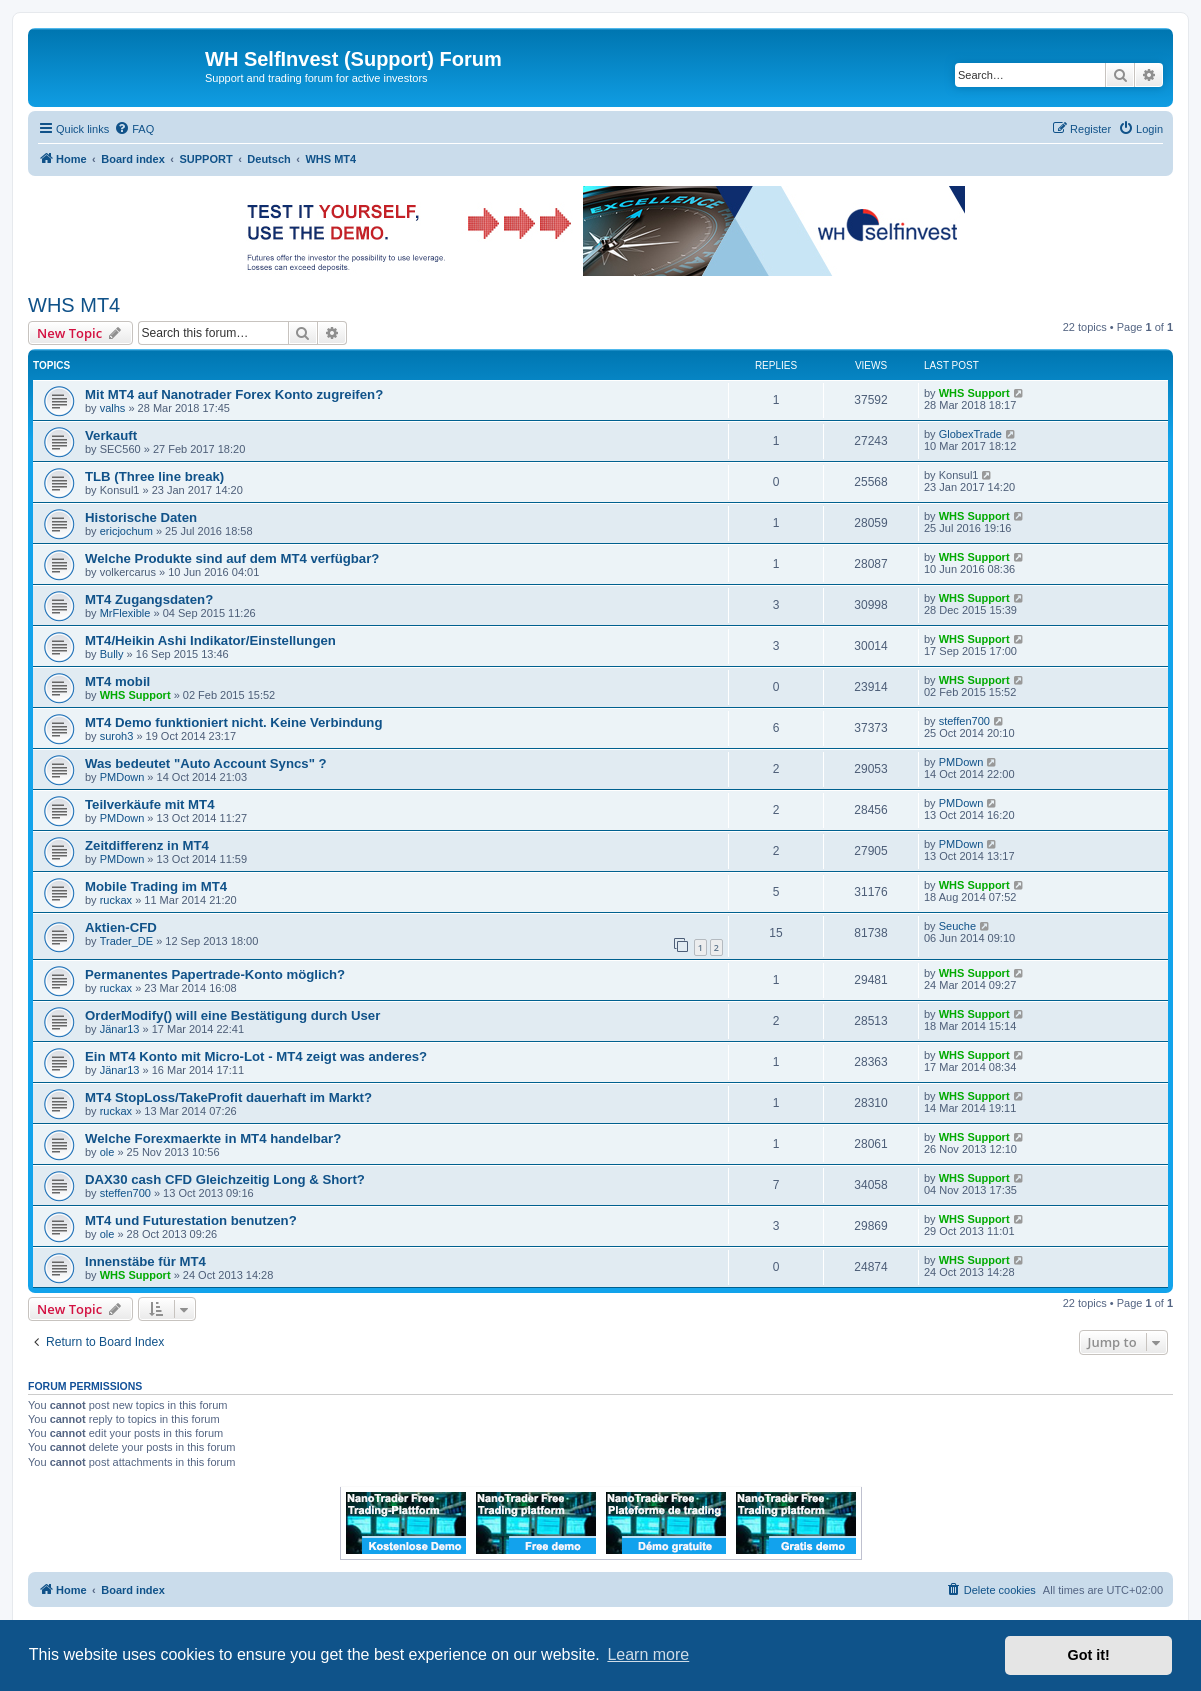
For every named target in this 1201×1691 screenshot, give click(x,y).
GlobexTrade (970, 434)
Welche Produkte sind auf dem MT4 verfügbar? (232, 558)
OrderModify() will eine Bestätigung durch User (232, 1015)
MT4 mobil (117, 681)
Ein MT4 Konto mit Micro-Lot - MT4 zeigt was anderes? (256, 1056)
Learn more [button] (648, 1654)
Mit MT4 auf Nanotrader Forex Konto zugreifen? (234, 394)
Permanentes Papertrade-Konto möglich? (215, 974)
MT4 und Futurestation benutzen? (191, 1220)
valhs (113, 408)
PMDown (122, 777)
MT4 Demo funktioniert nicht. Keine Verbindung (233, 722)
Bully (112, 654)
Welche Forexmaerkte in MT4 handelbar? (213, 1138)
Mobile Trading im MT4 (156, 886)
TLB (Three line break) (154, 476)
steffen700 (964, 721)
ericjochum (126, 531)
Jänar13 (120, 1029)
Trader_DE (126, 941)
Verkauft (111, 435)
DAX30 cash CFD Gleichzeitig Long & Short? (225, 1179)
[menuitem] (134, 129)
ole (107, 1152)
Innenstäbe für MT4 (145, 1261)
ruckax (116, 900)
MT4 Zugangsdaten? (149, 599)
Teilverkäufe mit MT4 (149, 804)
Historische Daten (141, 517)
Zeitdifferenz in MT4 (147, 845)
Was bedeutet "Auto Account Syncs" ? (206, 763)
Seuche (957, 926)
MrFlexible (125, 613)
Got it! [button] (1089, 1655)
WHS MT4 (74, 305)
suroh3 (117, 736)
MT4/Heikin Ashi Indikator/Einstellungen (210, 640)
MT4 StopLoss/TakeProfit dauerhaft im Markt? (228, 1097)
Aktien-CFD (121, 927)
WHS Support (974, 393)
